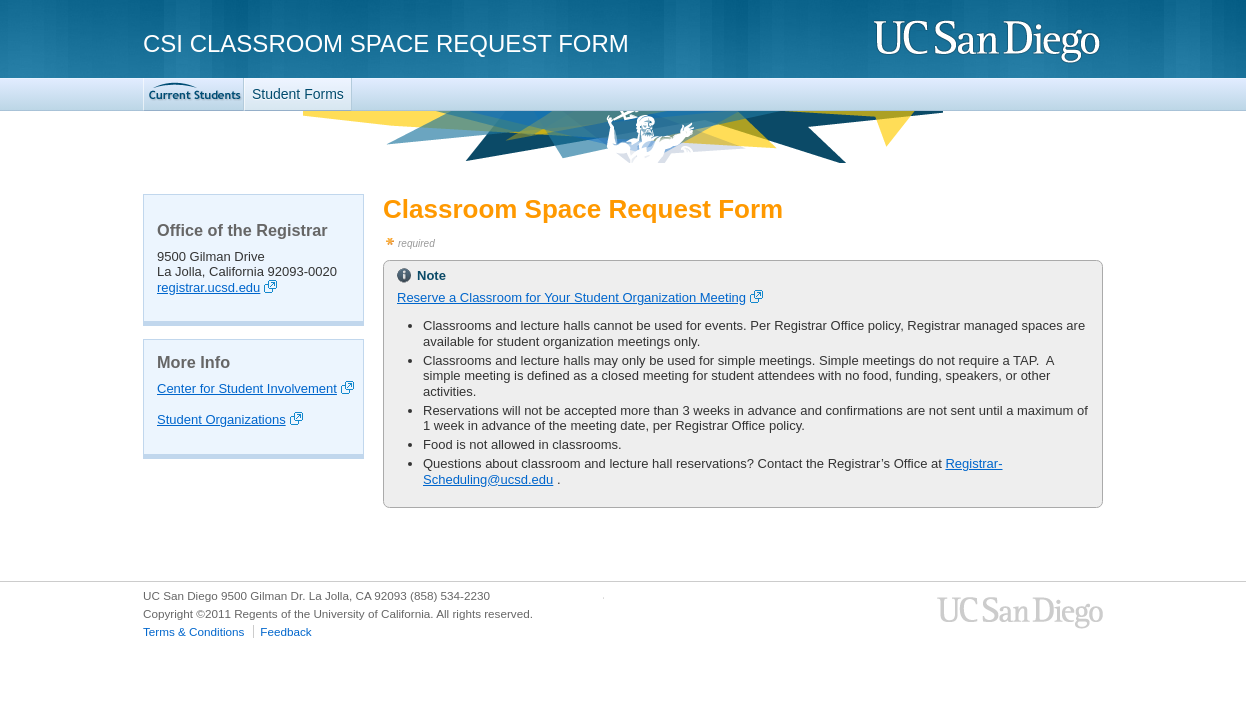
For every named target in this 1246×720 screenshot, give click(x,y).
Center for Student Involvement (247, 388)
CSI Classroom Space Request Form (386, 43)
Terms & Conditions (193, 631)
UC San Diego (988, 42)
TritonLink (193, 94)
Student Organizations (221, 419)
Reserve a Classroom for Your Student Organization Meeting (571, 297)
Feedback (285, 631)
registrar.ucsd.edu (208, 287)
